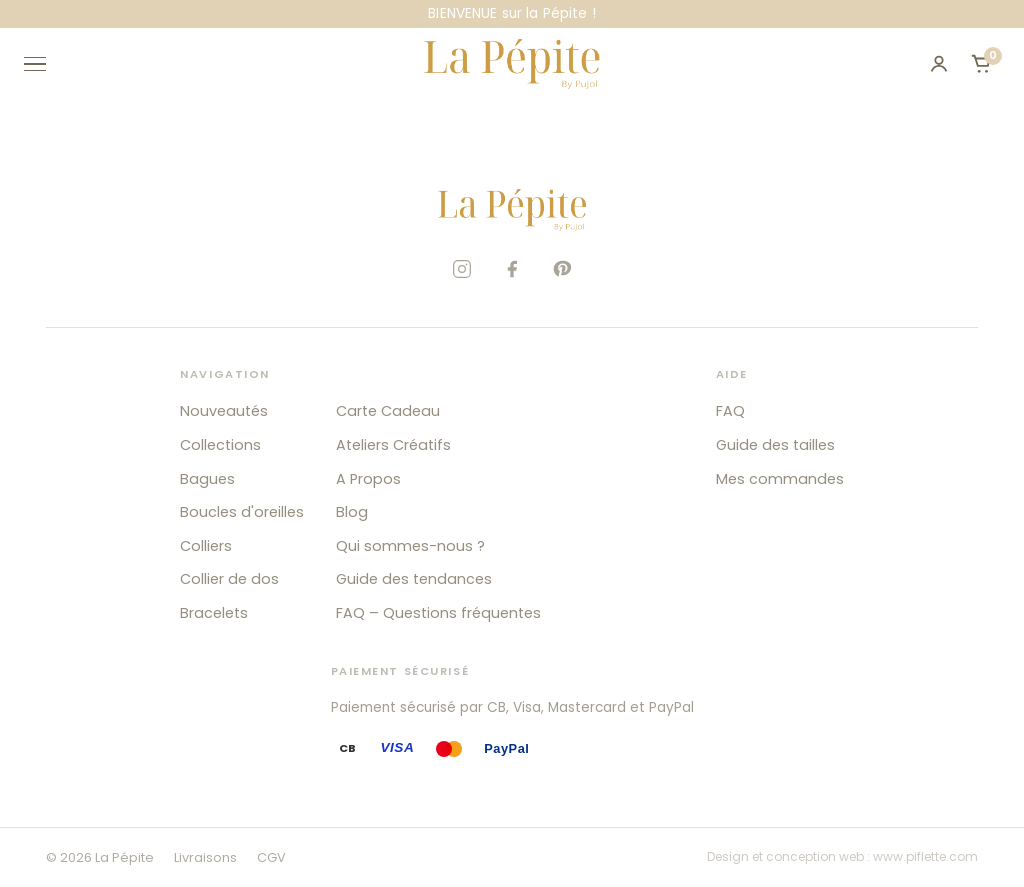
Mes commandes (780, 479)
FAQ (730, 411)
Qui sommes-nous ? (410, 546)
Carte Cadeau (388, 411)
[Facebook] (512, 269)
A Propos (368, 479)
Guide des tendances (414, 579)
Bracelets (214, 613)
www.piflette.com (925, 856)
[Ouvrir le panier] (981, 64)
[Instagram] (462, 269)
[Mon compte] (939, 64)
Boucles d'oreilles (242, 512)
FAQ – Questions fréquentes (438, 613)
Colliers (206, 546)
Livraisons (205, 857)
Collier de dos (229, 579)
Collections (220, 445)
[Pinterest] (562, 269)
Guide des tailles (775, 445)
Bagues (207, 479)
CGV (271, 857)
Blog (352, 512)
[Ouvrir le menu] (44, 64)
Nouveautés (224, 411)
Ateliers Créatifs (393, 445)
